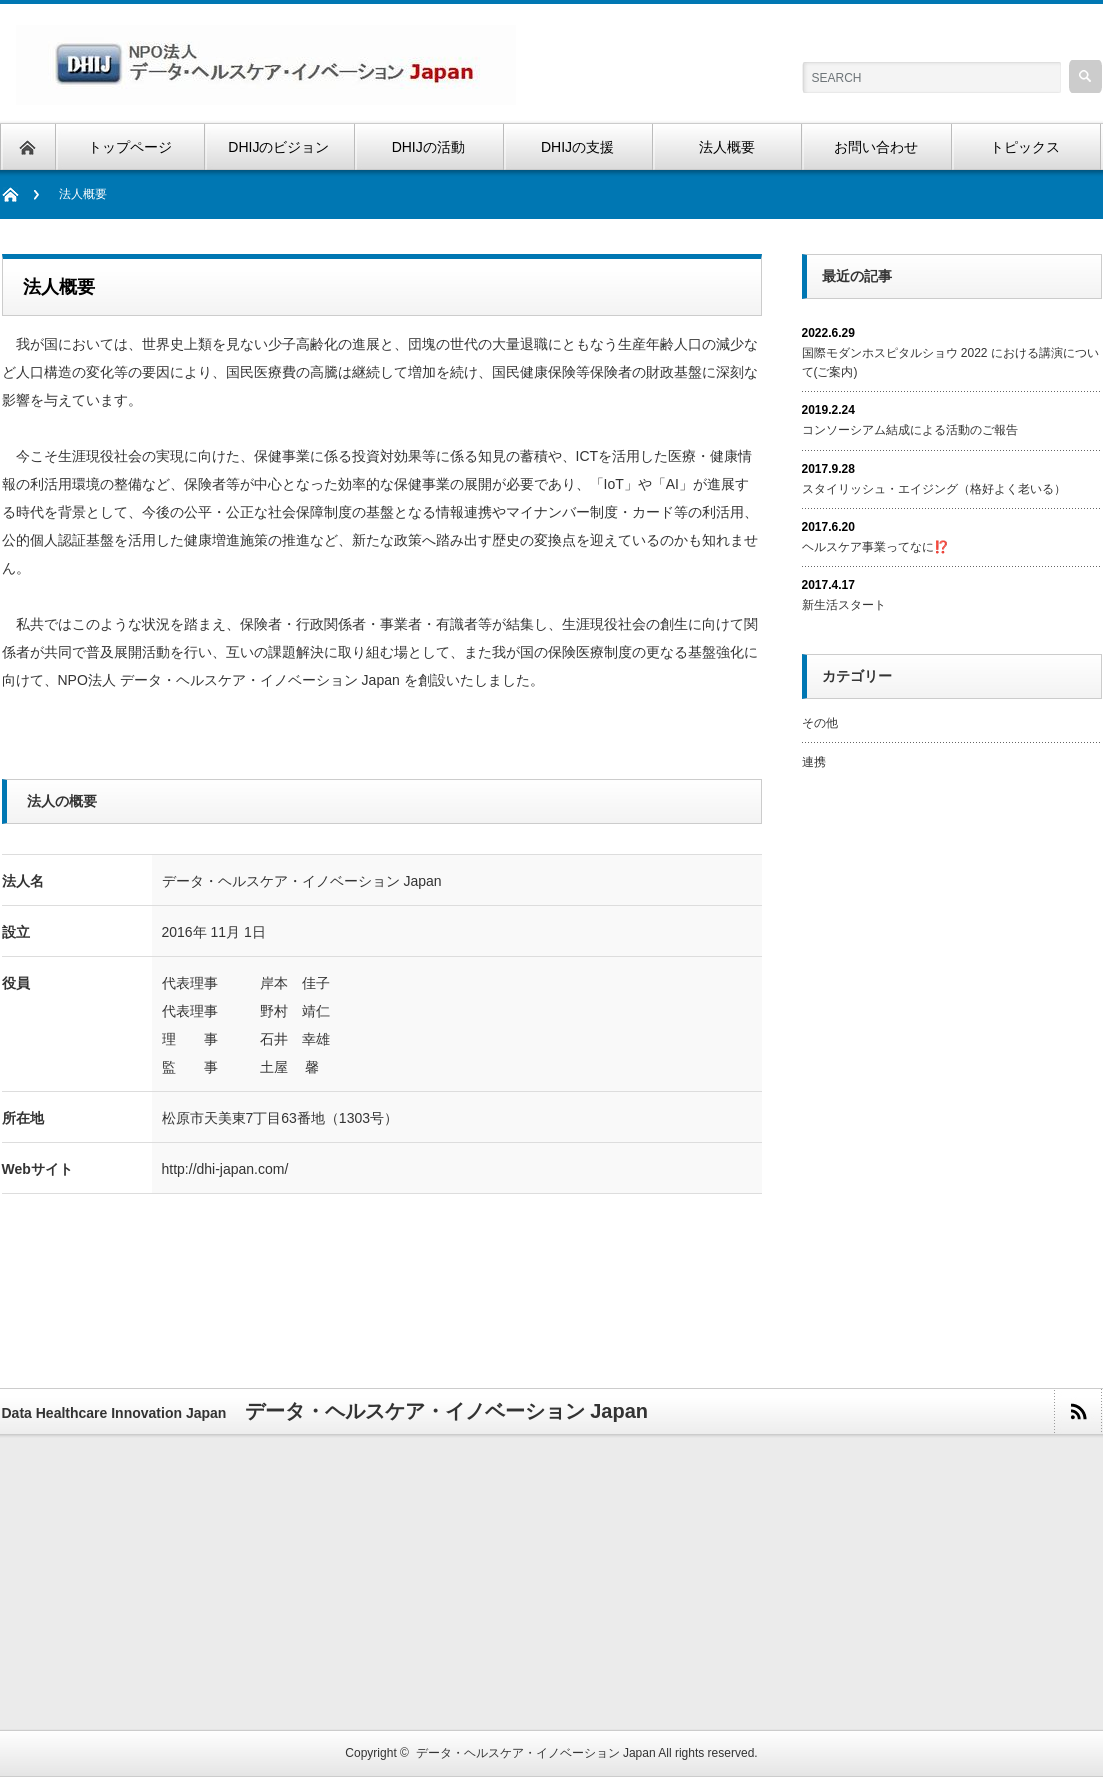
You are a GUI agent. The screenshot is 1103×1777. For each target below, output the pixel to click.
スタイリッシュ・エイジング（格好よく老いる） (934, 489)
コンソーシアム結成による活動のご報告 (910, 430)
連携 (814, 762)
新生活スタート (844, 605)
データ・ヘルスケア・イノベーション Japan (536, 1753)
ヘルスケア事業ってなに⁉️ (875, 547)
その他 (820, 723)
